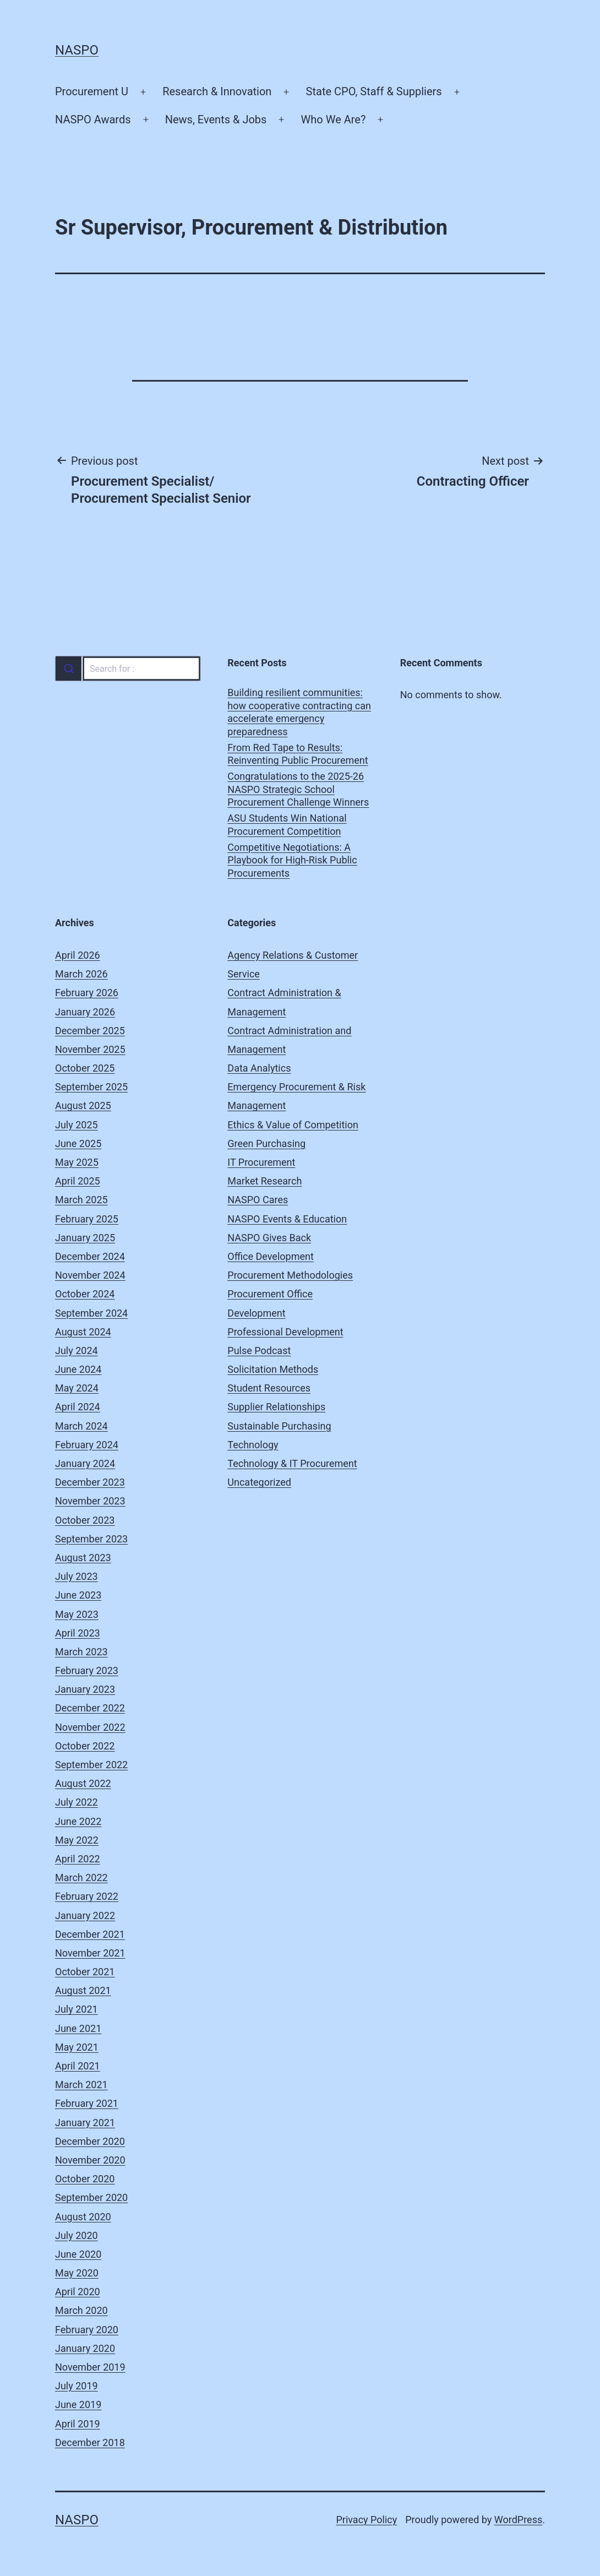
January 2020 (85, 2348)
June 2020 (78, 2254)
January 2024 (85, 1463)
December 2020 (90, 2141)
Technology (252, 1444)
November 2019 (90, 2367)
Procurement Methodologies (290, 1275)
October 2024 (84, 1294)
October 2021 (84, 1971)
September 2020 (91, 2197)
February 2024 (86, 1444)
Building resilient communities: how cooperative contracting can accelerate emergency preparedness (299, 712)
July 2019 (76, 2386)
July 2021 (76, 2009)
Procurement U (91, 91)
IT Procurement (261, 1162)
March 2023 (81, 1651)
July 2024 (76, 1350)
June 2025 (78, 1143)
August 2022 (83, 1783)
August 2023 (83, 1557)
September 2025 (91, 1087)
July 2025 (76, 1125)
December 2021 (90, 1934)
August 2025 (83, 1105)
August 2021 (83, 1990)
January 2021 (85, 2122)
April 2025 (77, 1181)
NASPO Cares (257, 1199)
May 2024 (77, 1388)
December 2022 (90, 1708)
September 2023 (91, 1539)
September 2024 (91, 1313)
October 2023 (84, 1520)
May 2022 (77, 1840)
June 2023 (78, 1595)
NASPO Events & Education (287, 1219)
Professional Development (285, 1332)
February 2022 (86, 1896)
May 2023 (77, 1614)
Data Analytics (259, 1068)
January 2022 (85, 1915)
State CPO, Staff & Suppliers (374, 91)
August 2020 (83, 2216)
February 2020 (86, 2329)
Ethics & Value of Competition (292, 1125)
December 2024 (90, 1256)
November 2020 (90, 2160)
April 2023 (77, 1633)
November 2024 (90, 1275)
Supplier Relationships (276, 1406)
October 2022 (84, 1746)
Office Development (270, 1256)
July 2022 (76, 1802)
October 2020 (84, 2178)
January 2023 (85, 1689)
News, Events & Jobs (216, 119)
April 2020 (77, 2291)
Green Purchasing (266, 1143)
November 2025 (90, 1049)
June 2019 (78, 2404)
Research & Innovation (216, 91)
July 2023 (76, 1576)
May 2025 (77, 1162)
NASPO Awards (93, 119)
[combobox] (127, 668)
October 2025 (84, 1068)
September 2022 (91, 1764)
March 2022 (81, 1877)
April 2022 (77, 1859)
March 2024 (81, 1426)
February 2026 (86, 992)
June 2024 (78, 1369)
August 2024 (83, 1332)
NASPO (77, 50)
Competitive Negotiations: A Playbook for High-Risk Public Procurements (292, 860)
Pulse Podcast (259, 1350)
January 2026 (85, 1012)
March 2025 (81, 1199)
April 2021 (77, 2066)
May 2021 (77, 2047)
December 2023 (90, 1482)
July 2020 (76, 2235)
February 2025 (86, 1219)
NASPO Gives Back (269, 1237)
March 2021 (81, 2084)
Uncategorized (259, 1482)
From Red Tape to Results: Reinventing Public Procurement (297, 754)
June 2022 (78, 1821)
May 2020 (77, 2273)
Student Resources (268, 1388)
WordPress (518, 2519)
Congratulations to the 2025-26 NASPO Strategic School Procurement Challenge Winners (298, 789)
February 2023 (86, 1670)
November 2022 (90, 1727)
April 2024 (77, 1406)
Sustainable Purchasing (279, 1426)
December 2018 (90, 2442)
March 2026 (81, 974)
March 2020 (81, 2310)
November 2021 (90, 1953)
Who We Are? (333, 119)
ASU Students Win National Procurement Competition (286, 824)
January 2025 (85, 1237)
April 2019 (77, 2424)
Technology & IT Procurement (292, 1463)
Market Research (264, 1181)
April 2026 (77, 955)
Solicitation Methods (272, 1369)
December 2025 (90, 1030)
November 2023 (90, 1501)
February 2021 (86, 2103)
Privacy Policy (366, 2519)
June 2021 (78, 2028)
